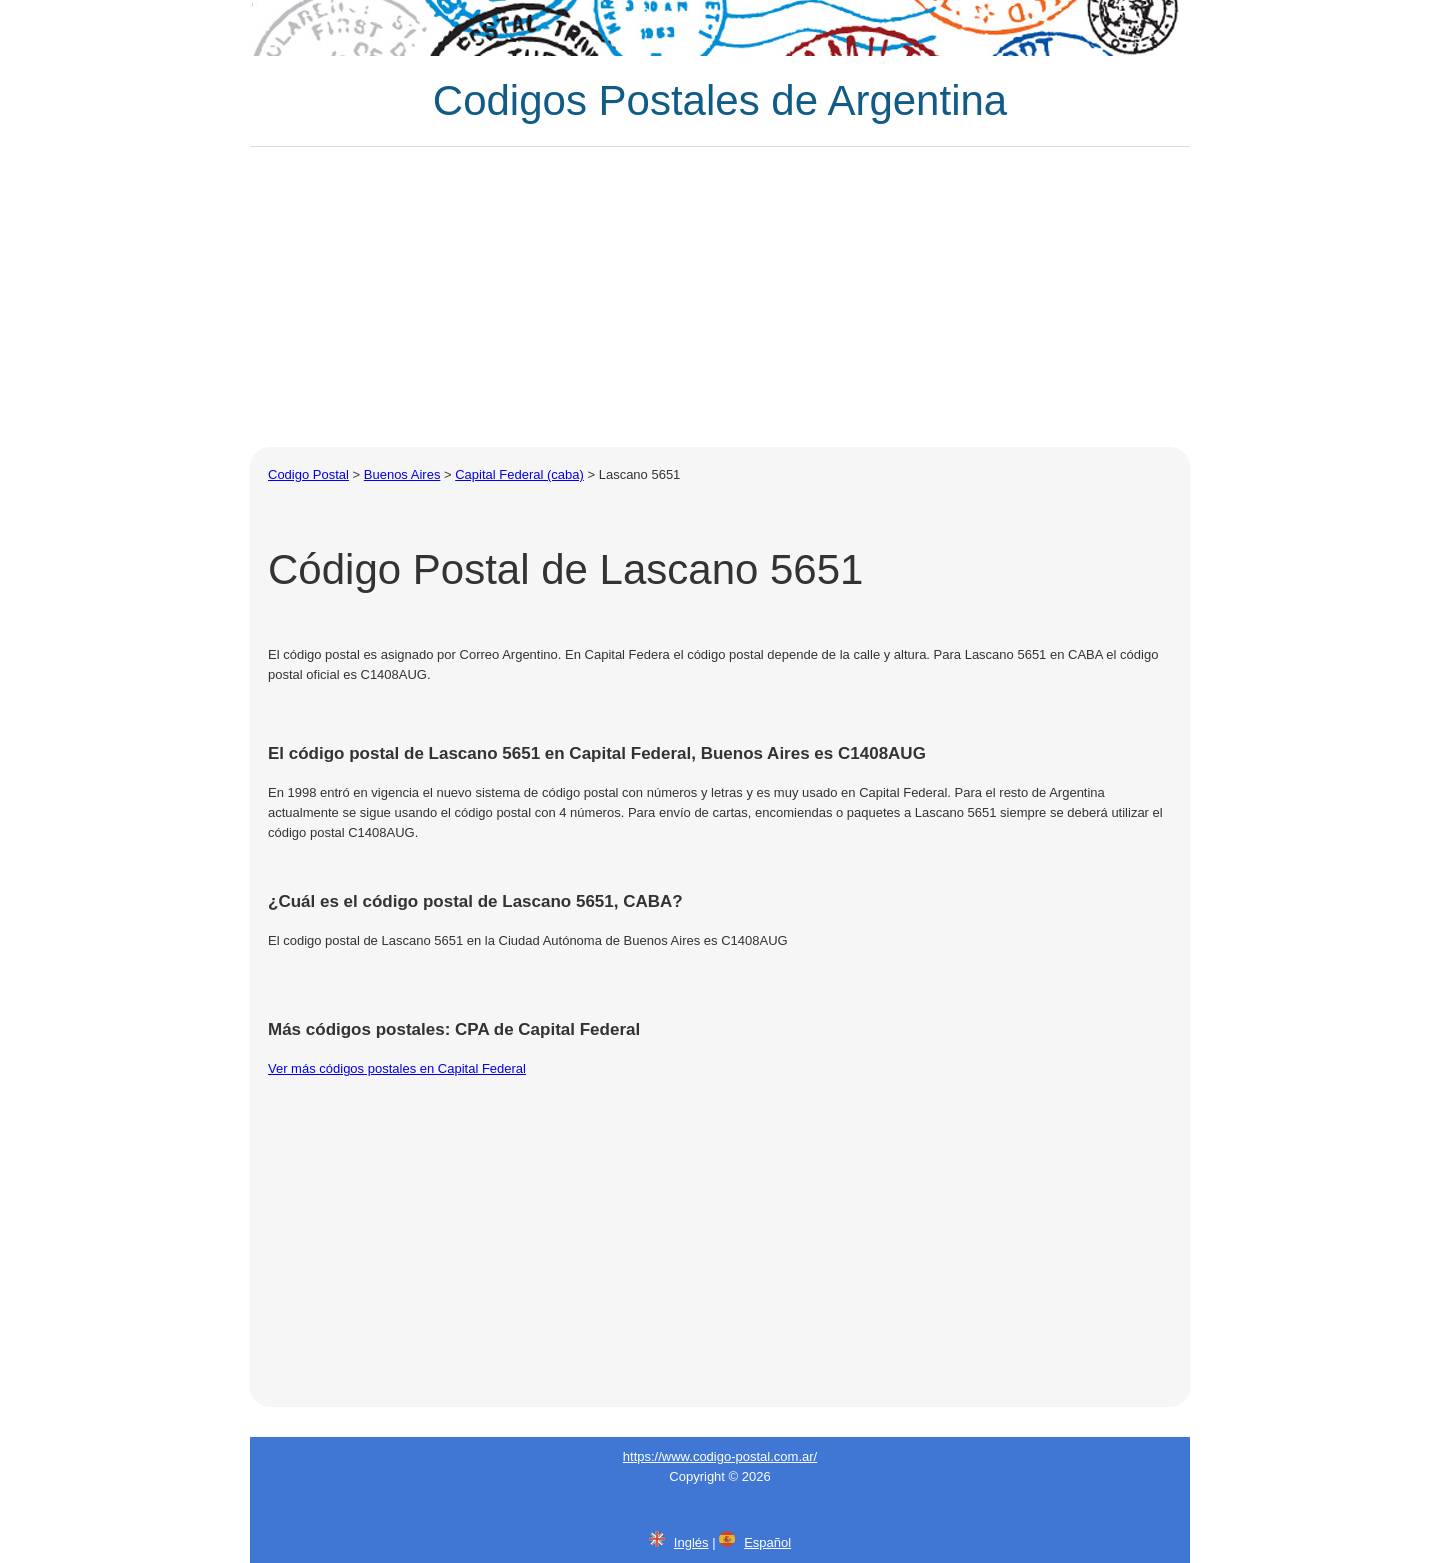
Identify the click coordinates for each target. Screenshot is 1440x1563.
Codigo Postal (308, 474)
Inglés (691, 1542)
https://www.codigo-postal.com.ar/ (720, 1456)
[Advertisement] (720, 297)
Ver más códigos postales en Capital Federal (397, 1068)
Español (767, 1542)
